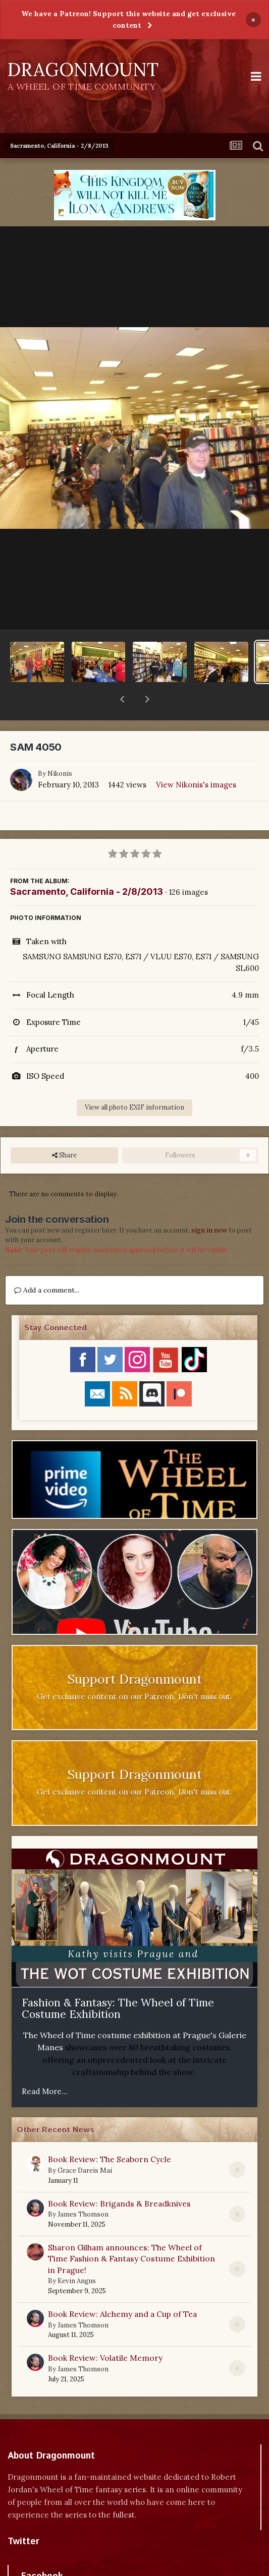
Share (64, 1129)
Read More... (45, 2065)
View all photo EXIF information (134, 1081)
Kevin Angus (77, 2254)
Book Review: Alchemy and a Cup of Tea (122, 2288)
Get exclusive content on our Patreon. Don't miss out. (134, 1670)
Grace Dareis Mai (85, 2144)
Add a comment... (46, 1263)
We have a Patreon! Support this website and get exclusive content (128, 19)
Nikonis (59, 747)
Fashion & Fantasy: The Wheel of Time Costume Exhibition (118, 1982)
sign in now (209, 1204)
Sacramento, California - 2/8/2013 (86, 865)
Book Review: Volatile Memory (105, 2331)
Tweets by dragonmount (52, 2533)
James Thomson (83, 2188)
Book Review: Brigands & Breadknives (119, 2177)
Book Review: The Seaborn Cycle (109, 2133)
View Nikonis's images (196, 758)
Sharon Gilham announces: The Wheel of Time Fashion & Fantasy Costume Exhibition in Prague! (131, 2232)
